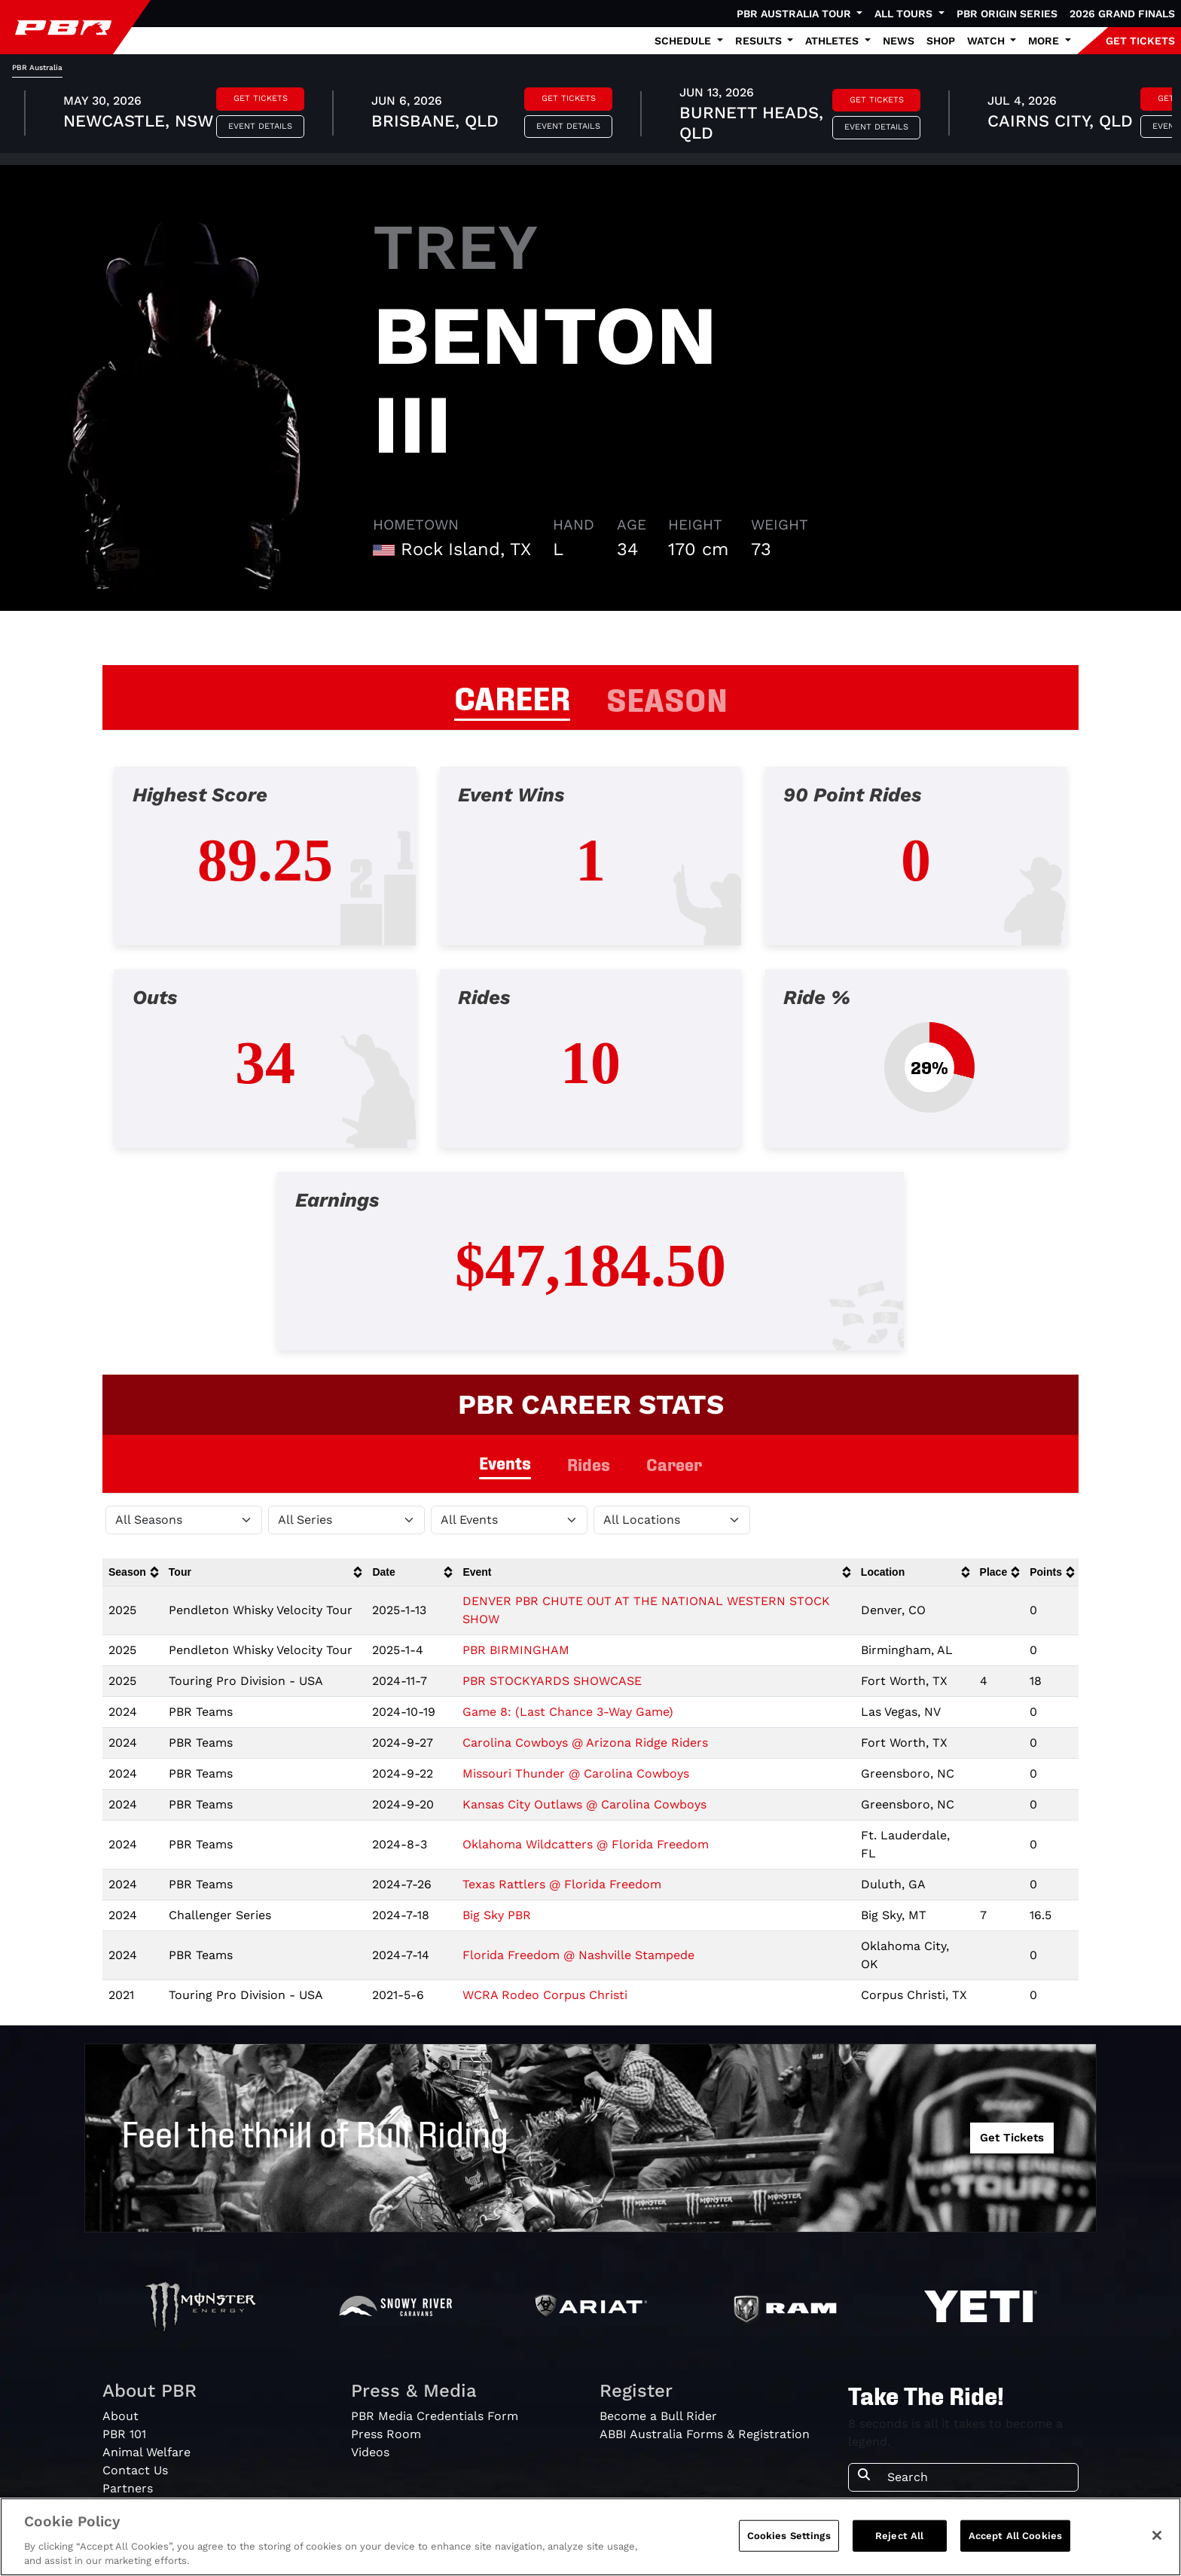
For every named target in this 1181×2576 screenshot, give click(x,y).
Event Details (260, 126)
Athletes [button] (833, 41)
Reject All (899, 2535)
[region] (590, 2537)
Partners (127, 2488)
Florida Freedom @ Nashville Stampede (578, 1955)
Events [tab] (505, 1462)
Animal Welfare (146, 2452)
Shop (940, 41)
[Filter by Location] (672, 1520)
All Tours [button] (904, 14)
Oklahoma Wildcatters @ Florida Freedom (585, 1844)
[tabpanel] (590, 115)
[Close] (1156, 2535)
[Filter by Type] (509, 1520)
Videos (370, 2452)
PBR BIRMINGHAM (515, 1650)
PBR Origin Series (1007, 14)
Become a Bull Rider (658, 2416)
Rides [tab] (588, 1464)
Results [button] (760, 41)
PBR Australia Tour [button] (795, 14)
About (120, 2416)
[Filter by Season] (183, 1520)
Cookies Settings (789, 2535)
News (898, 41)
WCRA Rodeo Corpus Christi (544, 1995)
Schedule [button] (684, 41)
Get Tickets (260, 98)
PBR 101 (124, 2434)
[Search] (978, 2477)
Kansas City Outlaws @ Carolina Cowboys (584, 1804)
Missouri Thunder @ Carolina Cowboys (575, 1773)
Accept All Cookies (1015, 2535)
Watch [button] (987, 41)
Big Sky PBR (496, 1915)
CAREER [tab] (512, 696)
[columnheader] (132, 1572)
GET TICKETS (1140, 41)
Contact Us (135, 2470)
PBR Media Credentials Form (434, 2416)
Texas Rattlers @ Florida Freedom (561, 1884)
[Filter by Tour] (346, 1520)
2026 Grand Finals (1122, 14)
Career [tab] (674, 1464)
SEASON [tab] (667, 697)
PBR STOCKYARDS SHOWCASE (552, 1681)
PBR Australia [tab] (37, 67)
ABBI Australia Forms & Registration (705, 2434)
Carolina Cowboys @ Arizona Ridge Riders (585, 1742)
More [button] (1045, 41)
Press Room (386, 2434)
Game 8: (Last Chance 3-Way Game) (567, 1712)
